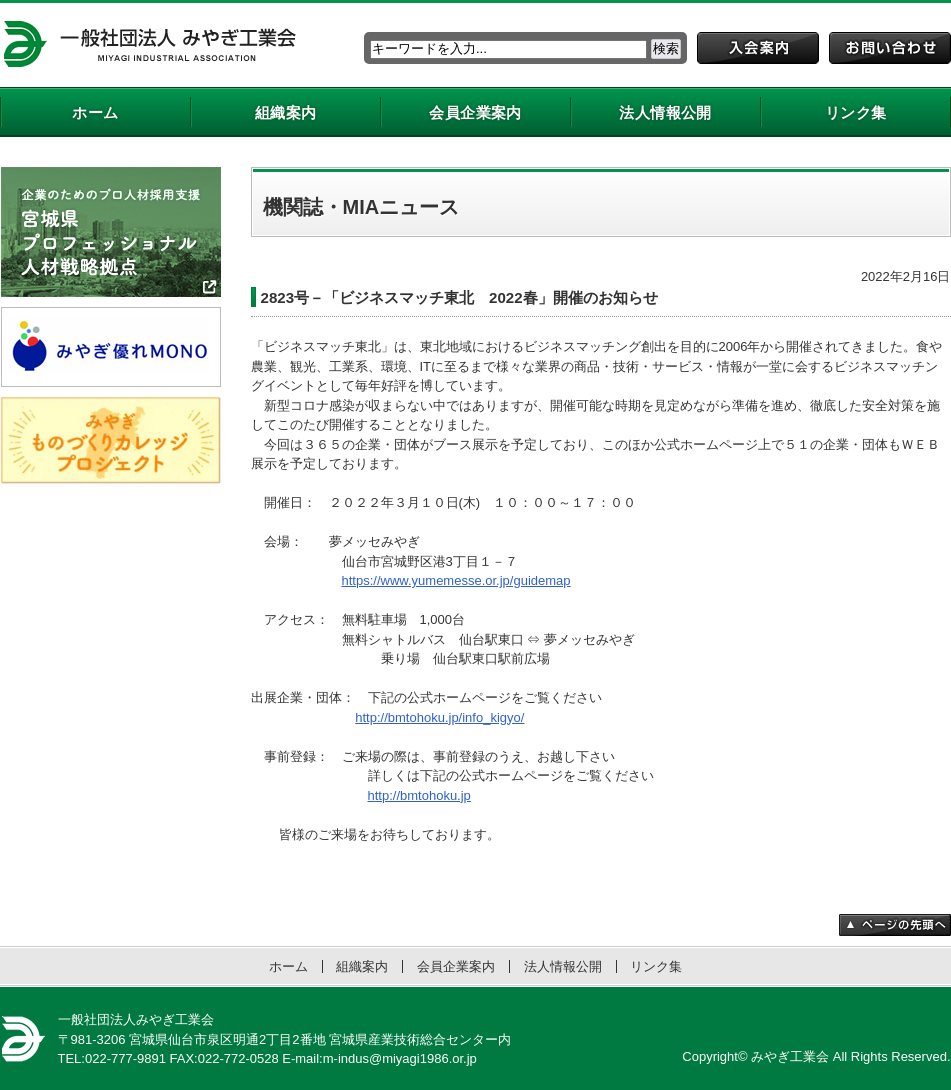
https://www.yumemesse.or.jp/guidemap (456, 580)
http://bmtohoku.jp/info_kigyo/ (439, 717)
